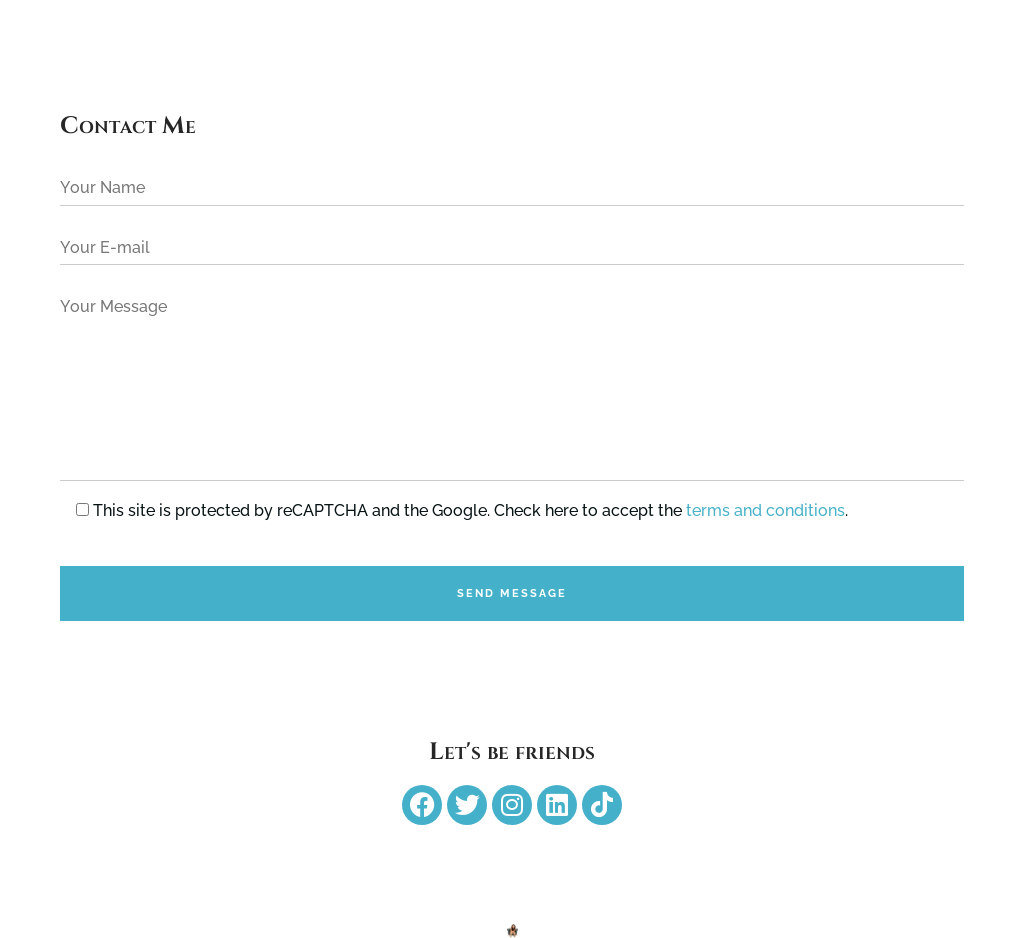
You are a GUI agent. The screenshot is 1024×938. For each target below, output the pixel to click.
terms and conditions (765, 510)
